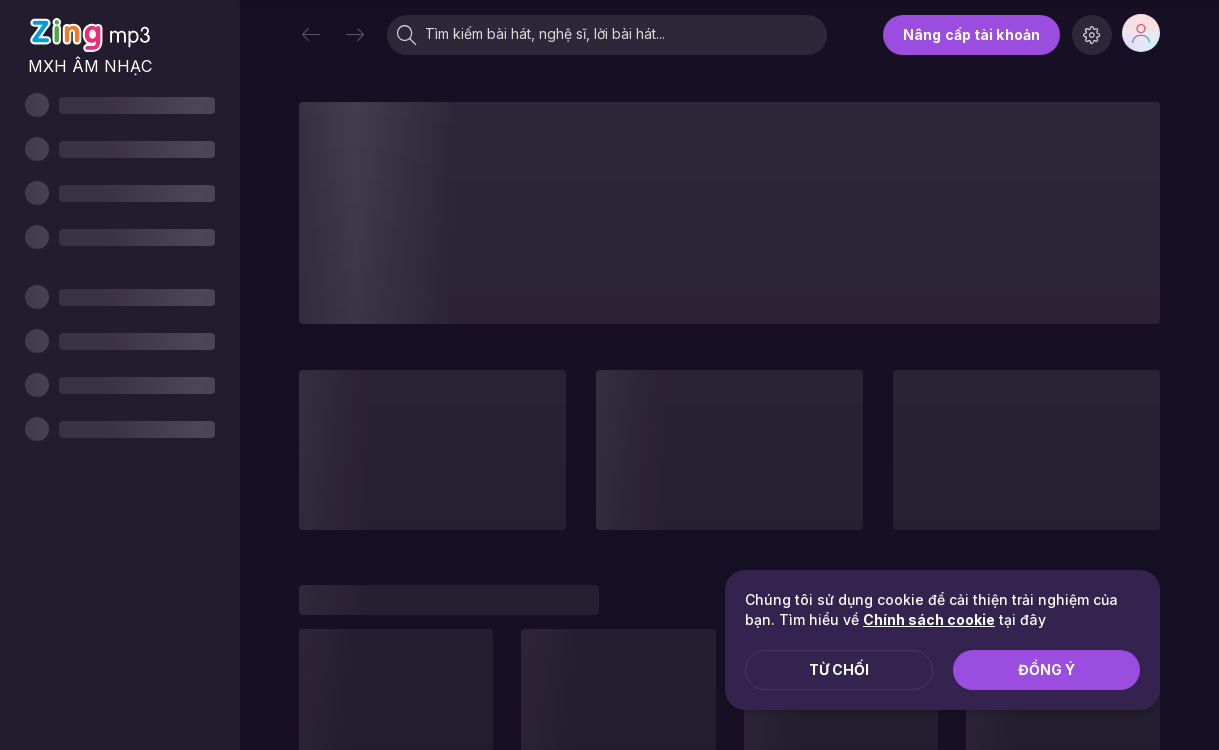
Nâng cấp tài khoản (971, 34)
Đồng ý (1046, 669)
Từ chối (839, 669)
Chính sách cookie (929, 619)
